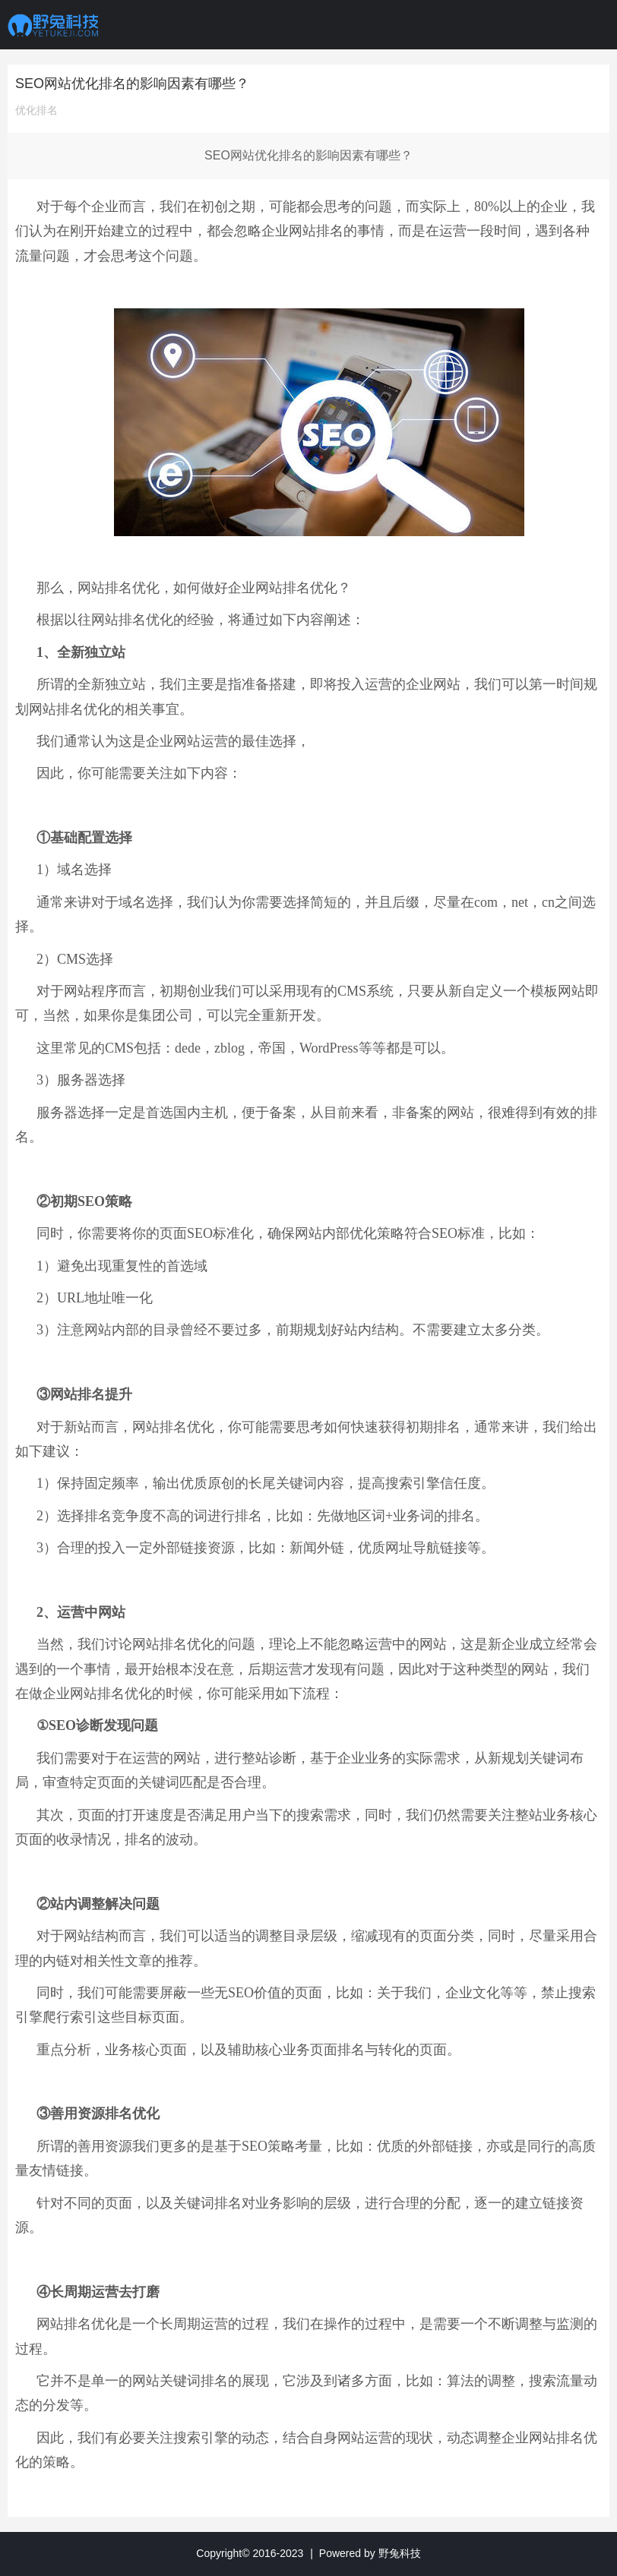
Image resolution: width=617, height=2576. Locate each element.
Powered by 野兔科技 (370, 2553)
